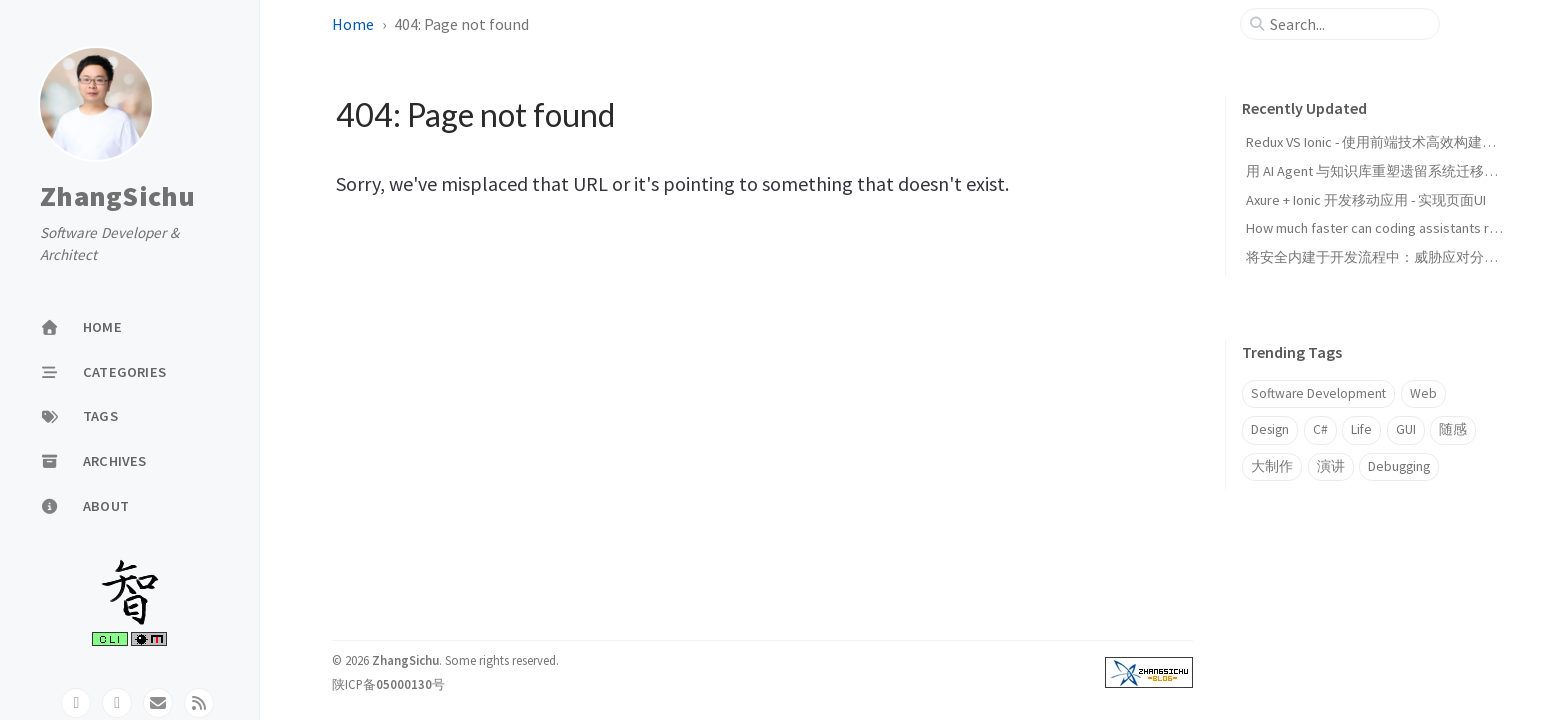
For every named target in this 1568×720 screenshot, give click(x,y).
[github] (76, 703)
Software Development (1318, 393)
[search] (1348, 24)
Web (1423, 393)
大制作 (1272, 466)
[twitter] (117, 703)
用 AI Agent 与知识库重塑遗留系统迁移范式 (1379, 171)
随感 (1453, 429)
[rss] (199, 703)
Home (353, 24)
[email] (158, 703)
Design (1270, 429)
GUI (1406, 429)
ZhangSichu (118, 197)
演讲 (1331, 466)
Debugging (1399, 466)
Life (1361, 429)
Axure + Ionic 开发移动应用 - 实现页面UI (1366, 200)
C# (1320, 429)
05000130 (404, 684)
